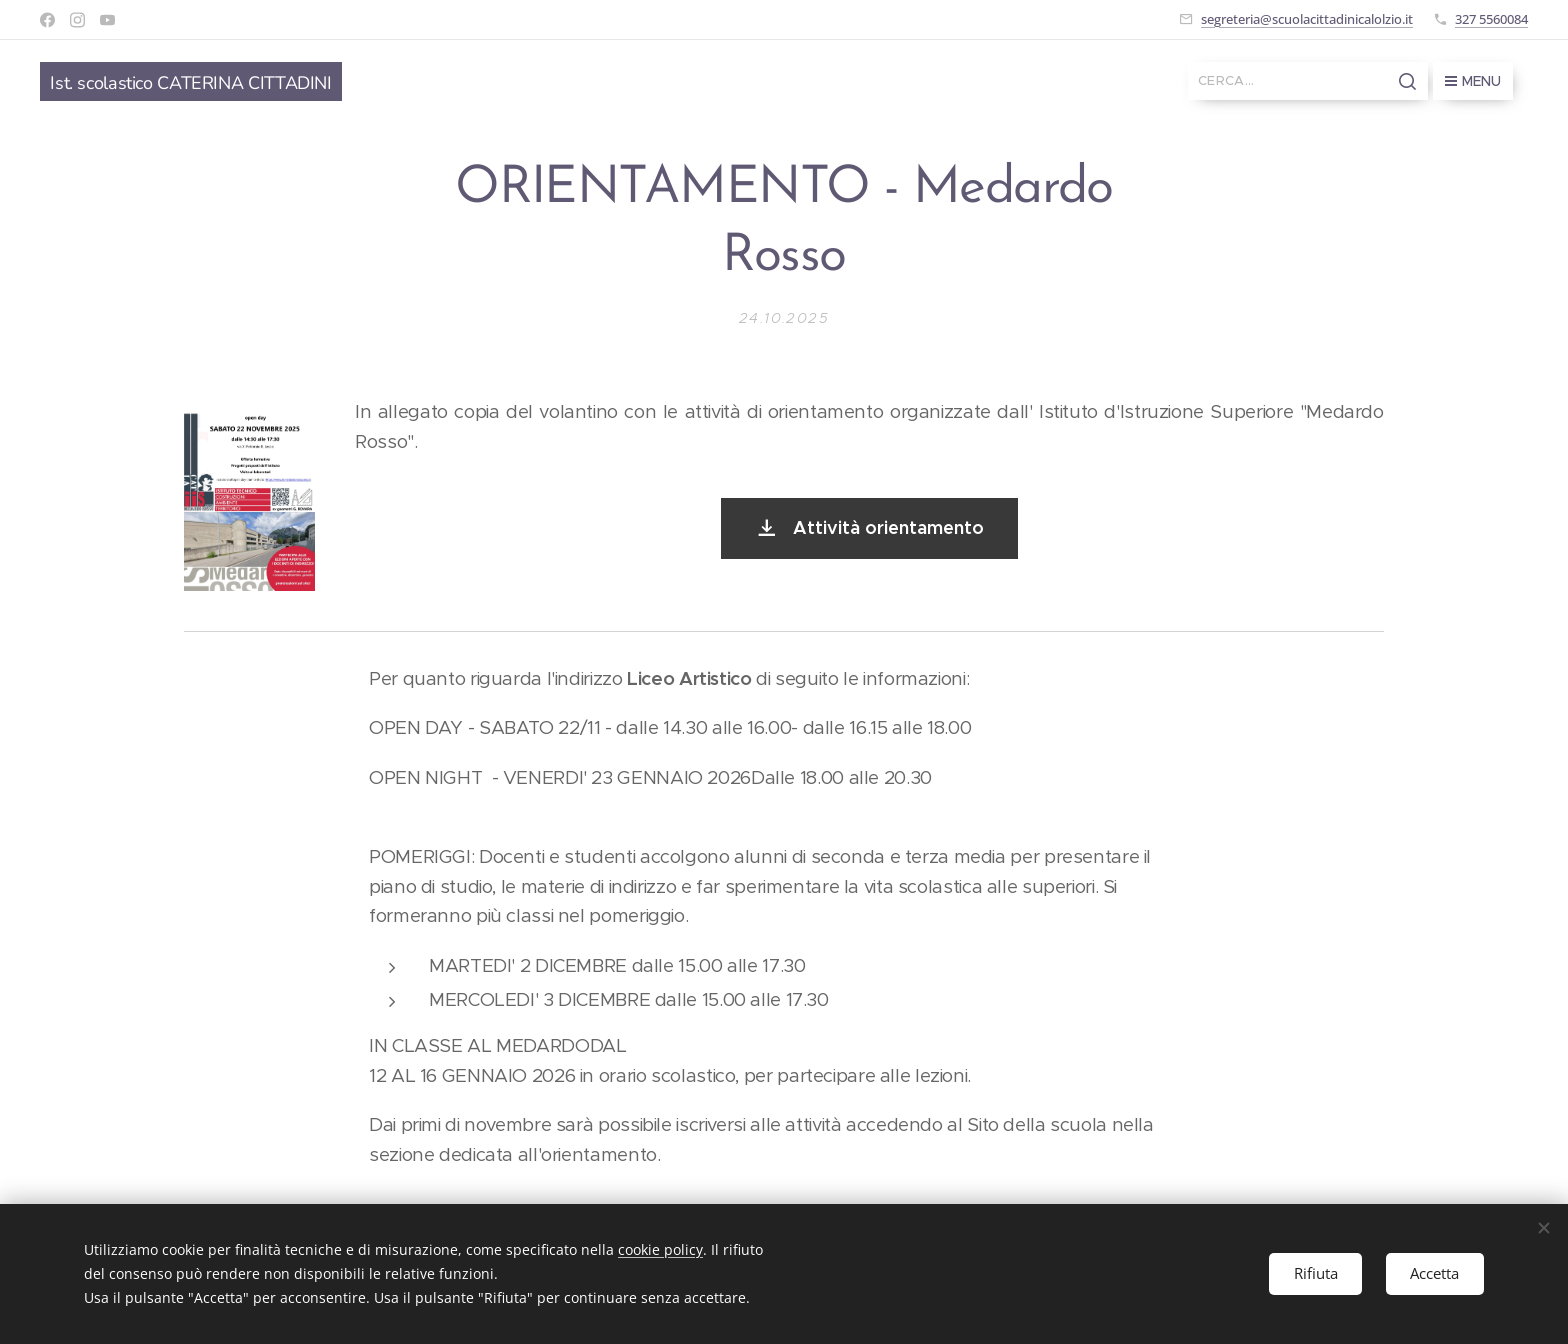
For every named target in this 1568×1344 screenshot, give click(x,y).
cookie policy (660, 1249)
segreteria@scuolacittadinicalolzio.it (1307, 19)
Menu (1473, 81)
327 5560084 (1491, 19)
